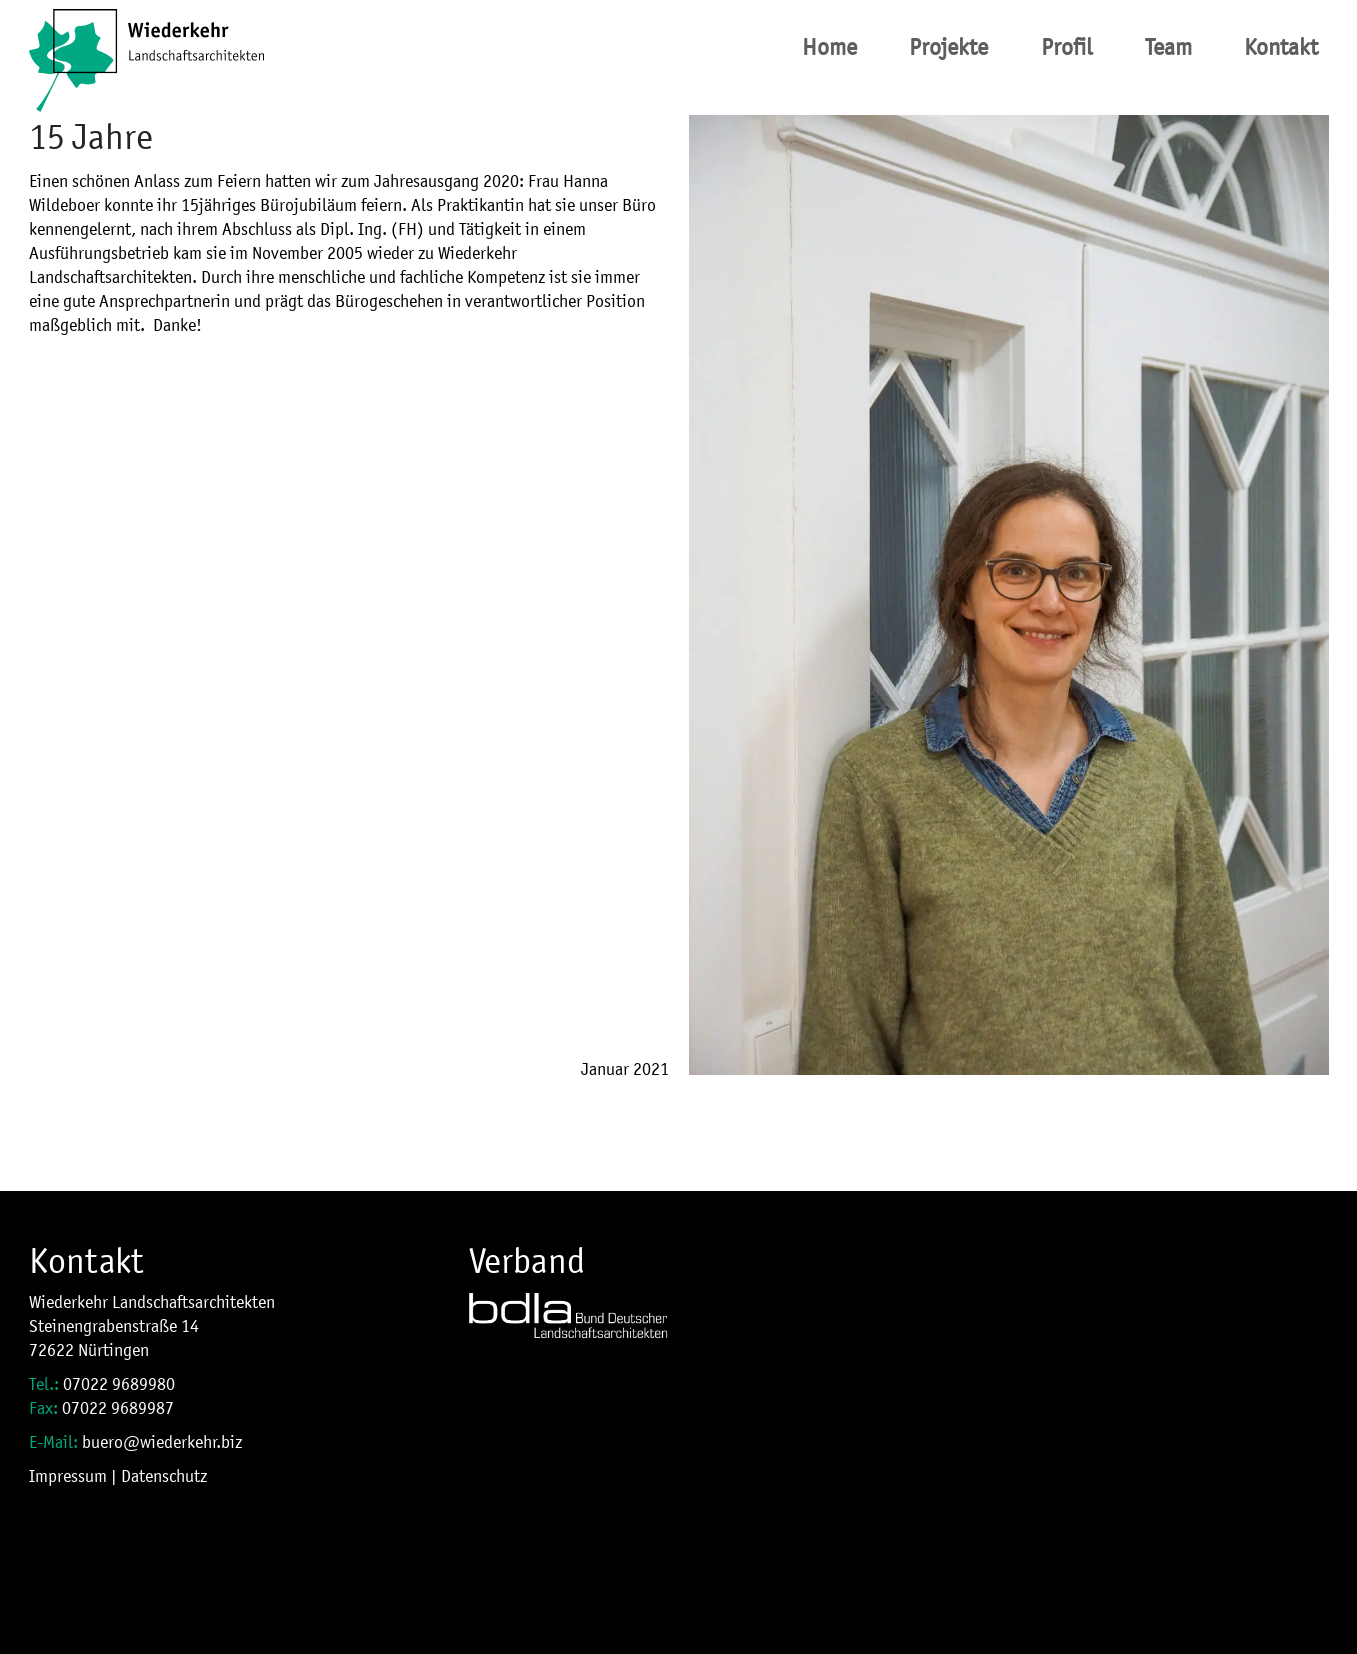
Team (1168, 47)
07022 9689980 (119, 1384)
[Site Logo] (146, 47)
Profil (1067, 47)
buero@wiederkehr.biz (162, 1442)
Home (829, 47)
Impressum (68, 1476)
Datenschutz (164, 1476)
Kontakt (1281, 47)
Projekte (948, 47)
